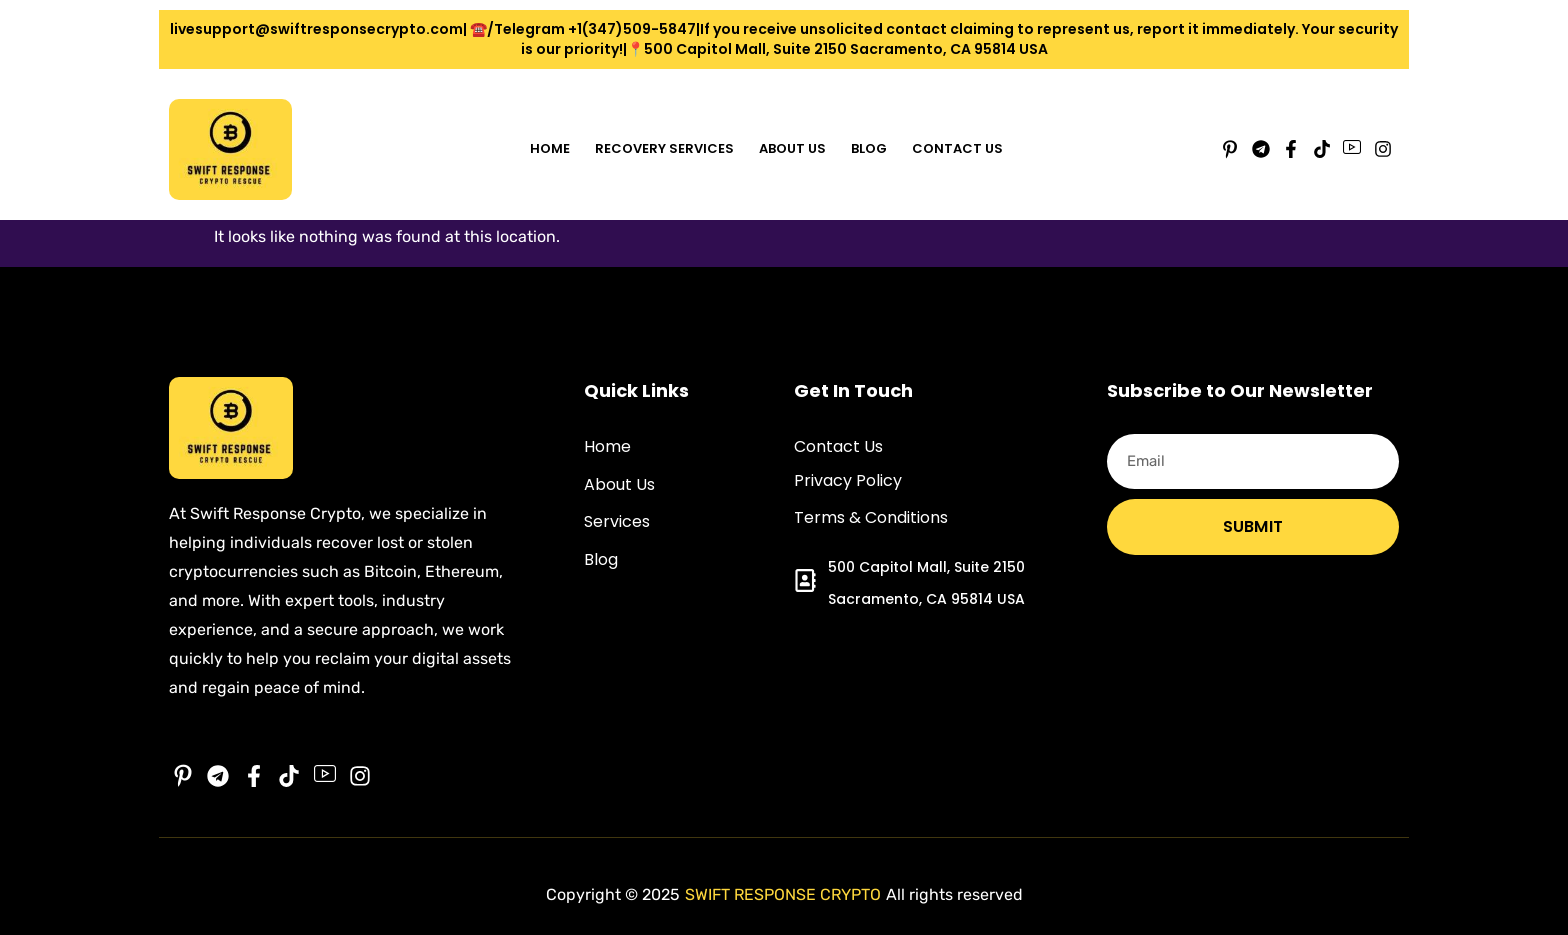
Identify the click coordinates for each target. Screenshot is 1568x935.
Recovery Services (664, 148)
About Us (792, 148)
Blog (869, 148)
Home (550, 148)
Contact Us (957, 148)
